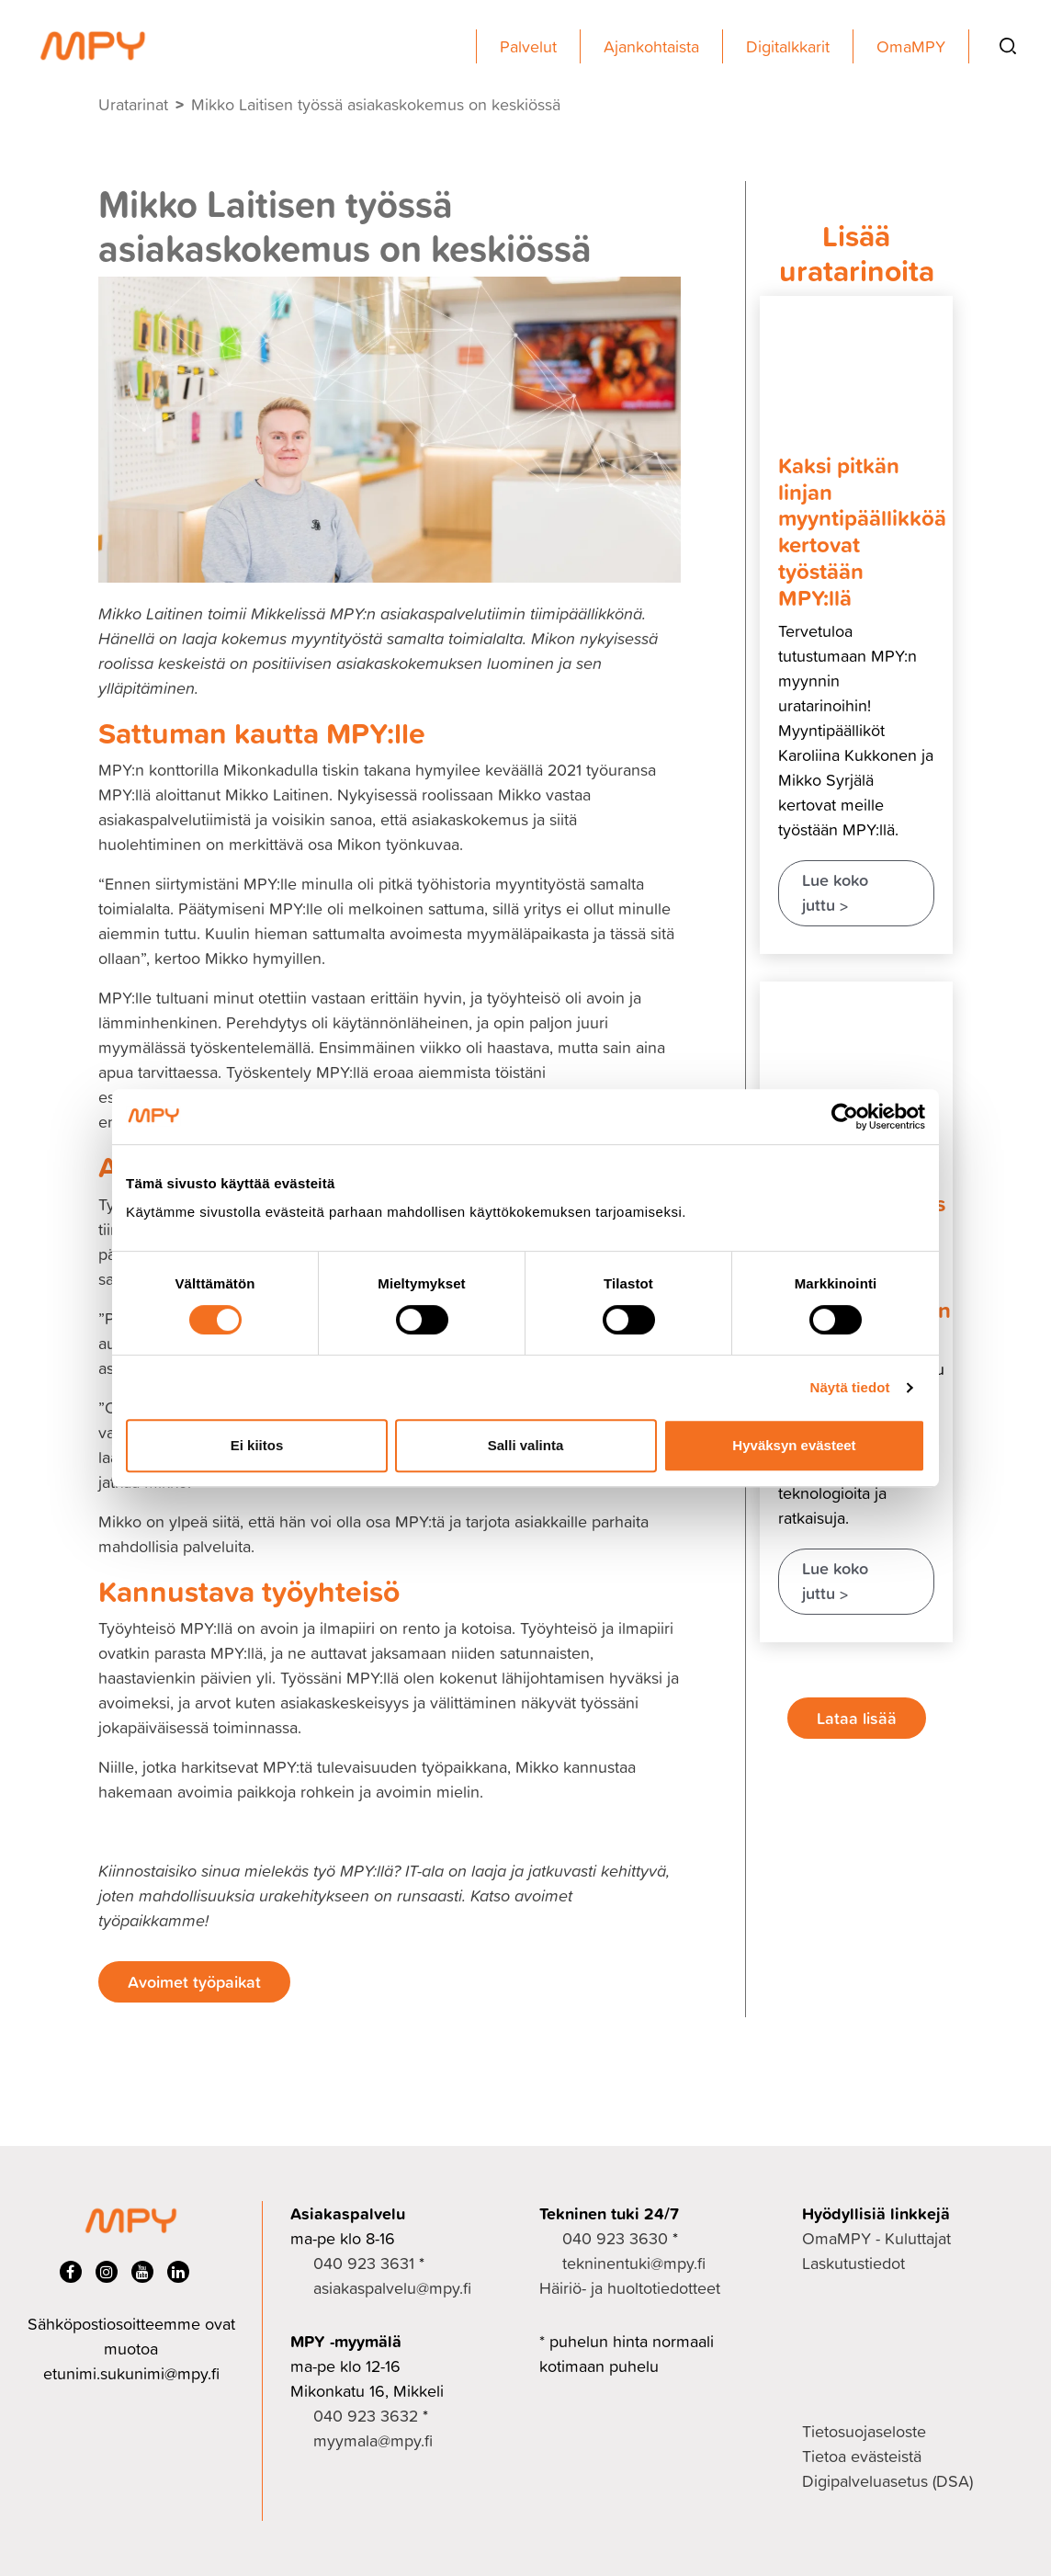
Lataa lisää (857, 1718)
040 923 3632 (365, 2415)
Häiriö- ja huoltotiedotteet (629, 2287)
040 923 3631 (363, 2263)
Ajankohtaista (651, 46)
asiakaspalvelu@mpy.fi (392, 2287)
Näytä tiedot (850, 1387)
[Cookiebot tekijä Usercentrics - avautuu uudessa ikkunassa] (844, 1116)
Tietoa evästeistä (861, 2456)
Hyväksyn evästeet (793, 1445)
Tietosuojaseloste (864, 2431)
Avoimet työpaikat (194, 1981)
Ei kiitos (257, 1445)
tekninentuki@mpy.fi (634, 2263)
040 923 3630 (615, 2238)
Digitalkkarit (788, 46)
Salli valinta (526, 1445)
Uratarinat (133, 104)
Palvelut (528, 46)
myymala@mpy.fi (373, 2440)
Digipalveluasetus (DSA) (887, 2480)
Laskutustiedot (853, 2263)
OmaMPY (910, 46)
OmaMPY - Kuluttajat (876, 2238)
